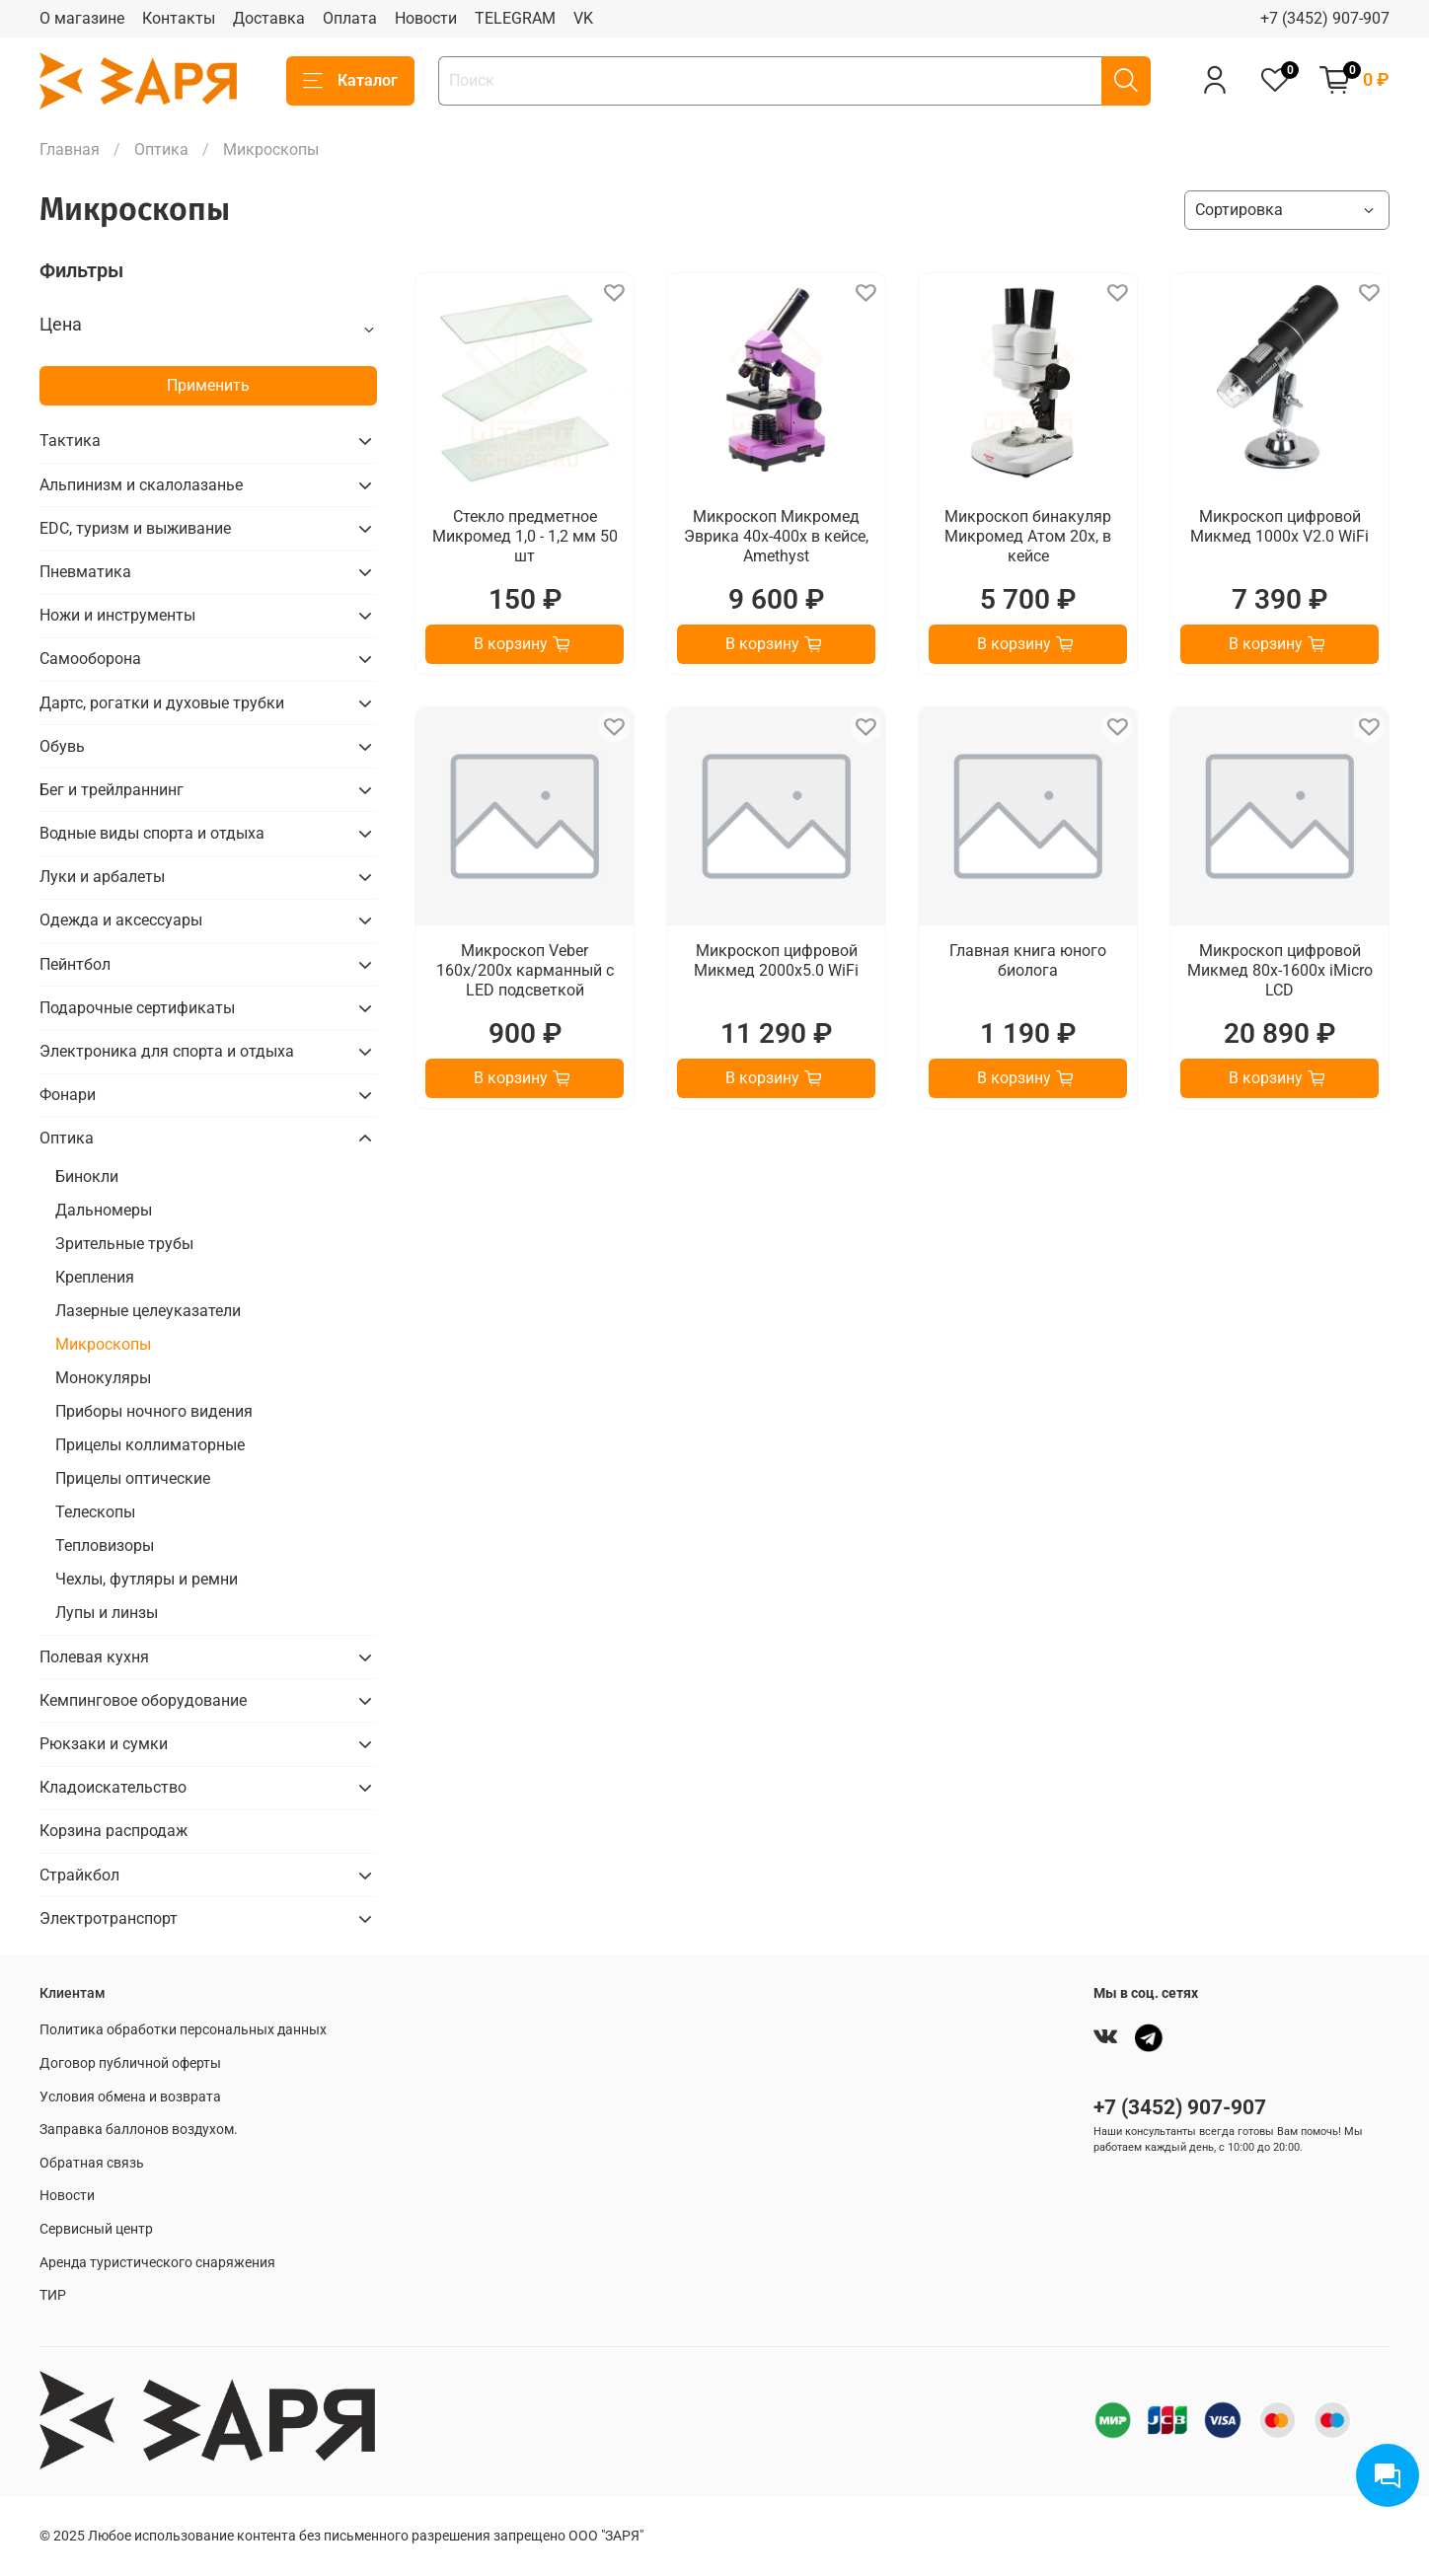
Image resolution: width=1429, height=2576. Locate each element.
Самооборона (90, 658)
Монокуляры (103, 1377)
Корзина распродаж (113, 1830)
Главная (69, 149)
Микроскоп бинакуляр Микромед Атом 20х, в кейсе (1027, 536)
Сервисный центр (96, 2229)
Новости (426, 18)
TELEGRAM (515, 18)
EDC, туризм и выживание (135, 528)
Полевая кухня (94, 1657)
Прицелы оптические (132, 1478)
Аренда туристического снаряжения (157, 2262)
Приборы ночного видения (154, 1411)
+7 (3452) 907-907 (1325, 18)
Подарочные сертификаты (137, 1007)
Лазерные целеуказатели (148, 1310)
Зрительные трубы (124, 1243)
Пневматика (85, 571)
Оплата (350, 18)
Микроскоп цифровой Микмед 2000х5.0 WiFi (776, 960)
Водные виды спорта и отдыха (151, 833)
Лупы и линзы (106, 1612)
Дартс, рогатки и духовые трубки (161, 703)
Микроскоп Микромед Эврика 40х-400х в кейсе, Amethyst (776, 536)
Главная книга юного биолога (1027, 960)
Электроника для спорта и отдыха (166, 1051)
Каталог (350, 81)
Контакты (178, 18)
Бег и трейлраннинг (111, 789)
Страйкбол (79, 1875)
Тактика (70, 440)
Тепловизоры (104, 1545)
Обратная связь (91, 2163)
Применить (208, 385)
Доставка (269, 18)
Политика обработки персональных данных (183, 2030)
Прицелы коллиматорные (150, 1444)
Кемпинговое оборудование (143, 1700)
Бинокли (86, 1176)
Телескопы (95, 1512)
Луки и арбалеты (102, 876)
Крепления (94, 1277)
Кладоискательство (113, 1787)
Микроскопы (103, 1344)
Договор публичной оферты (130, 2063)
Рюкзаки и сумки (103, 1743)
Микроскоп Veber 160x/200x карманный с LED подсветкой (525, 970)
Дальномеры (103, 1210)
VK (583, 18)
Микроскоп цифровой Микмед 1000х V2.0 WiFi (1279, 526)
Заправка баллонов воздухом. (138, 2129)
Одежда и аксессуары (120, 920)
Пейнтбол (75, 964)
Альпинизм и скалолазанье (141, 485)
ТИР (52, 2295)
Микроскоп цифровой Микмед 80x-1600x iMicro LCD (1280, 970)
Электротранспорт (108, 1918)
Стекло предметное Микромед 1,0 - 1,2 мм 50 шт (525, 536)
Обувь (62, 746)
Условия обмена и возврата (130, 2097)
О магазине (81, 18)
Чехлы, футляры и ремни (146, 1579)
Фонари (67, 1094)
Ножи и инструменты (117, 615)
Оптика (161, 149)
